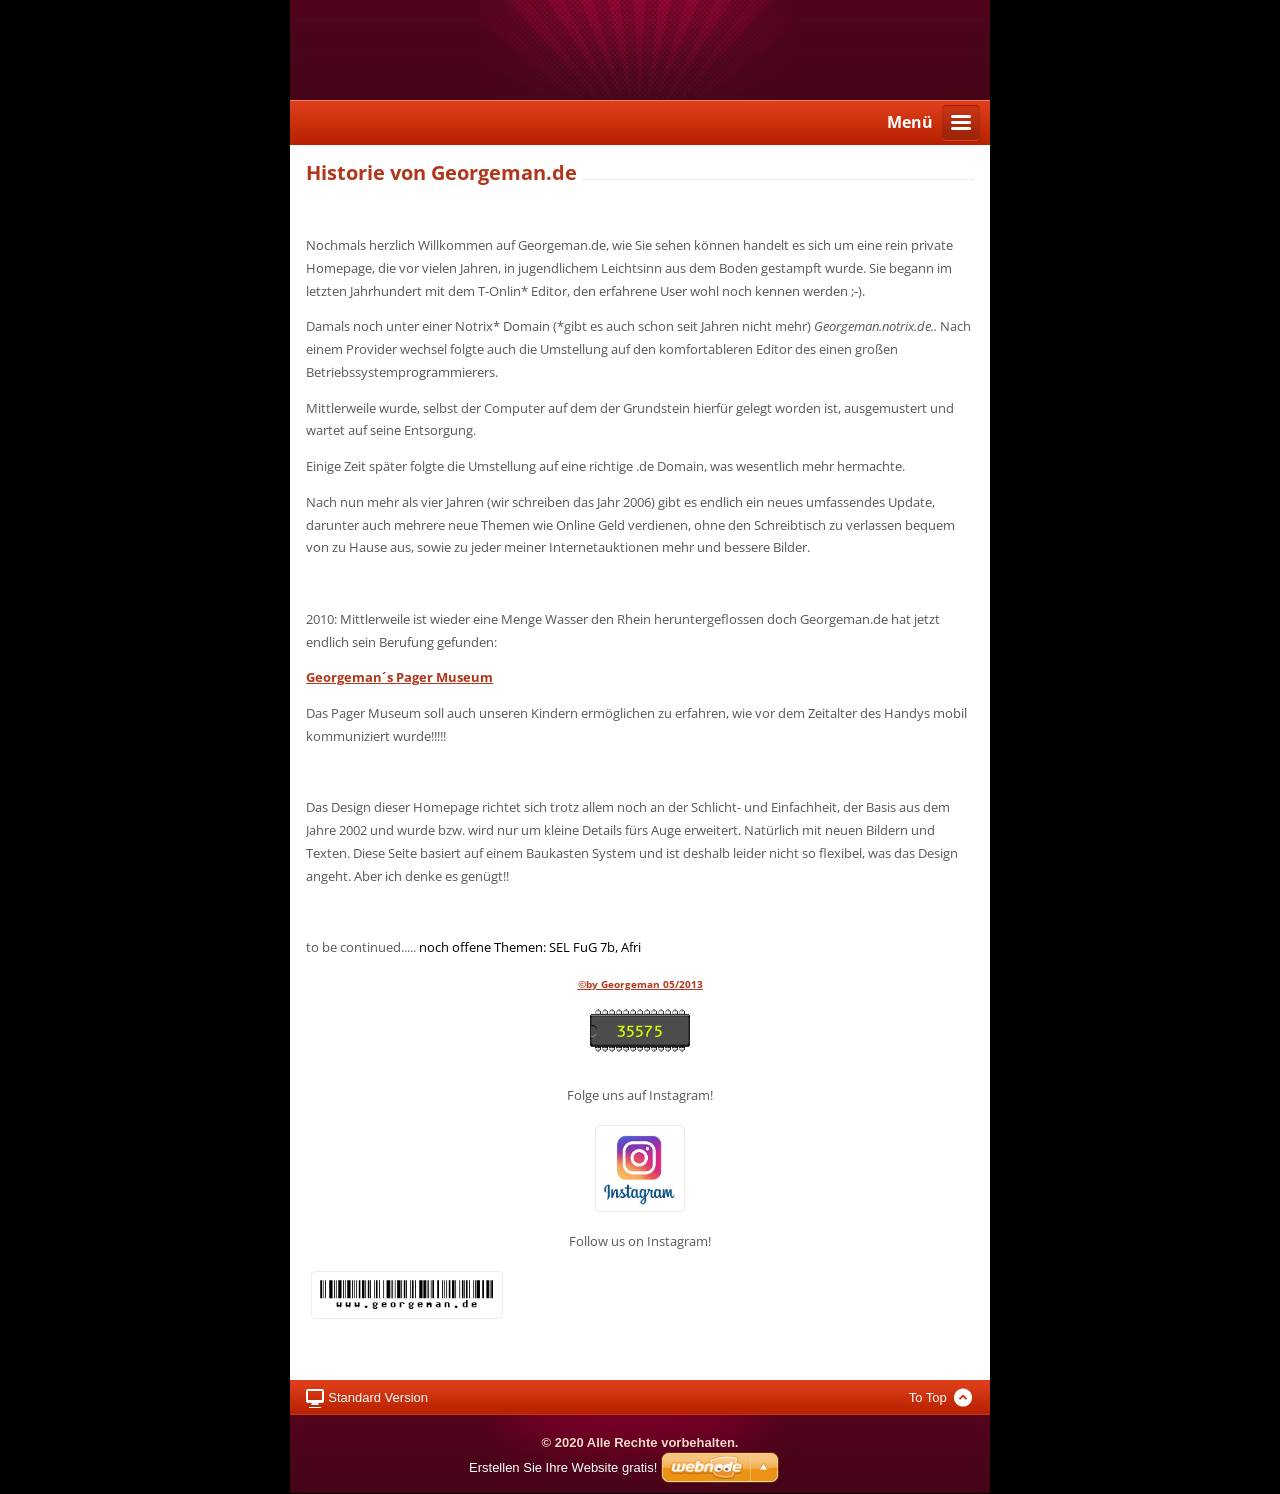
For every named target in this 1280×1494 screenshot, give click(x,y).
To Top (928, 1397)
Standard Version (378, 1397)
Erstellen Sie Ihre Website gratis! (563, 1467)
